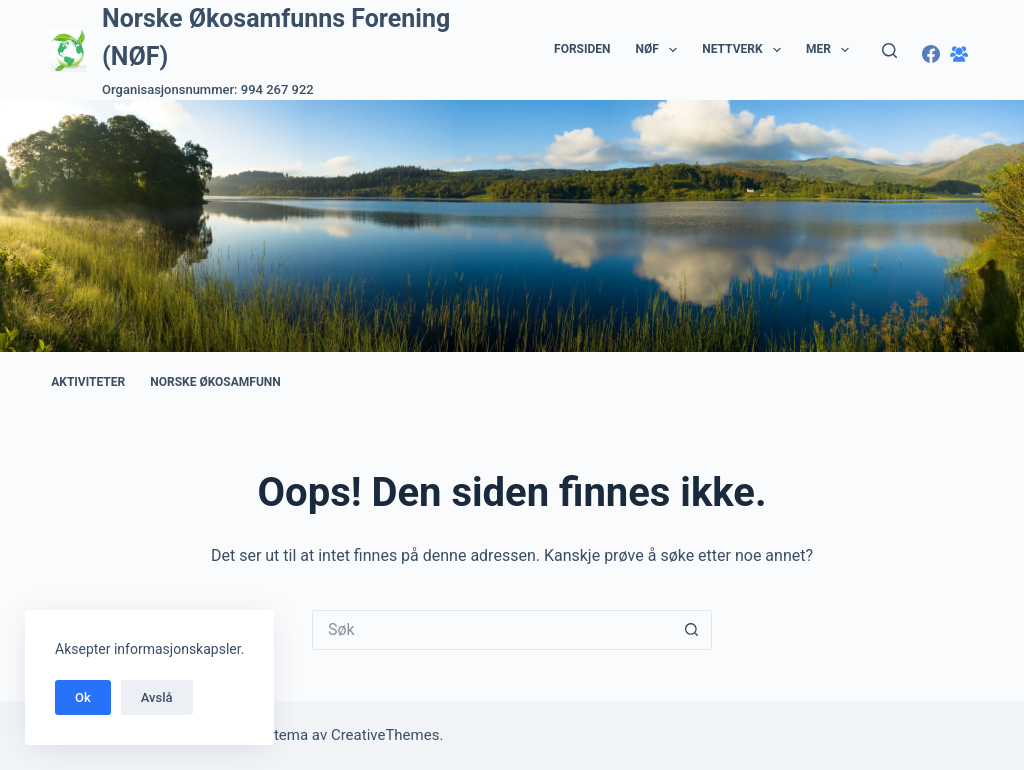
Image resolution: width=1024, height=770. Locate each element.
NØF (661, 50)
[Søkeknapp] (692, 630)
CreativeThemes (385, 735)
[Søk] (889, 50)
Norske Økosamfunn (215, 382)
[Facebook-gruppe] (959, 54)
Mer (831, 50)
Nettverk (745, 50)
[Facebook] (931, 54)
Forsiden (582, 49)
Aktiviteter (88, 382)
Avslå (157, 697)
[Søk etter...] (492, 630)
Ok (83, 697)
